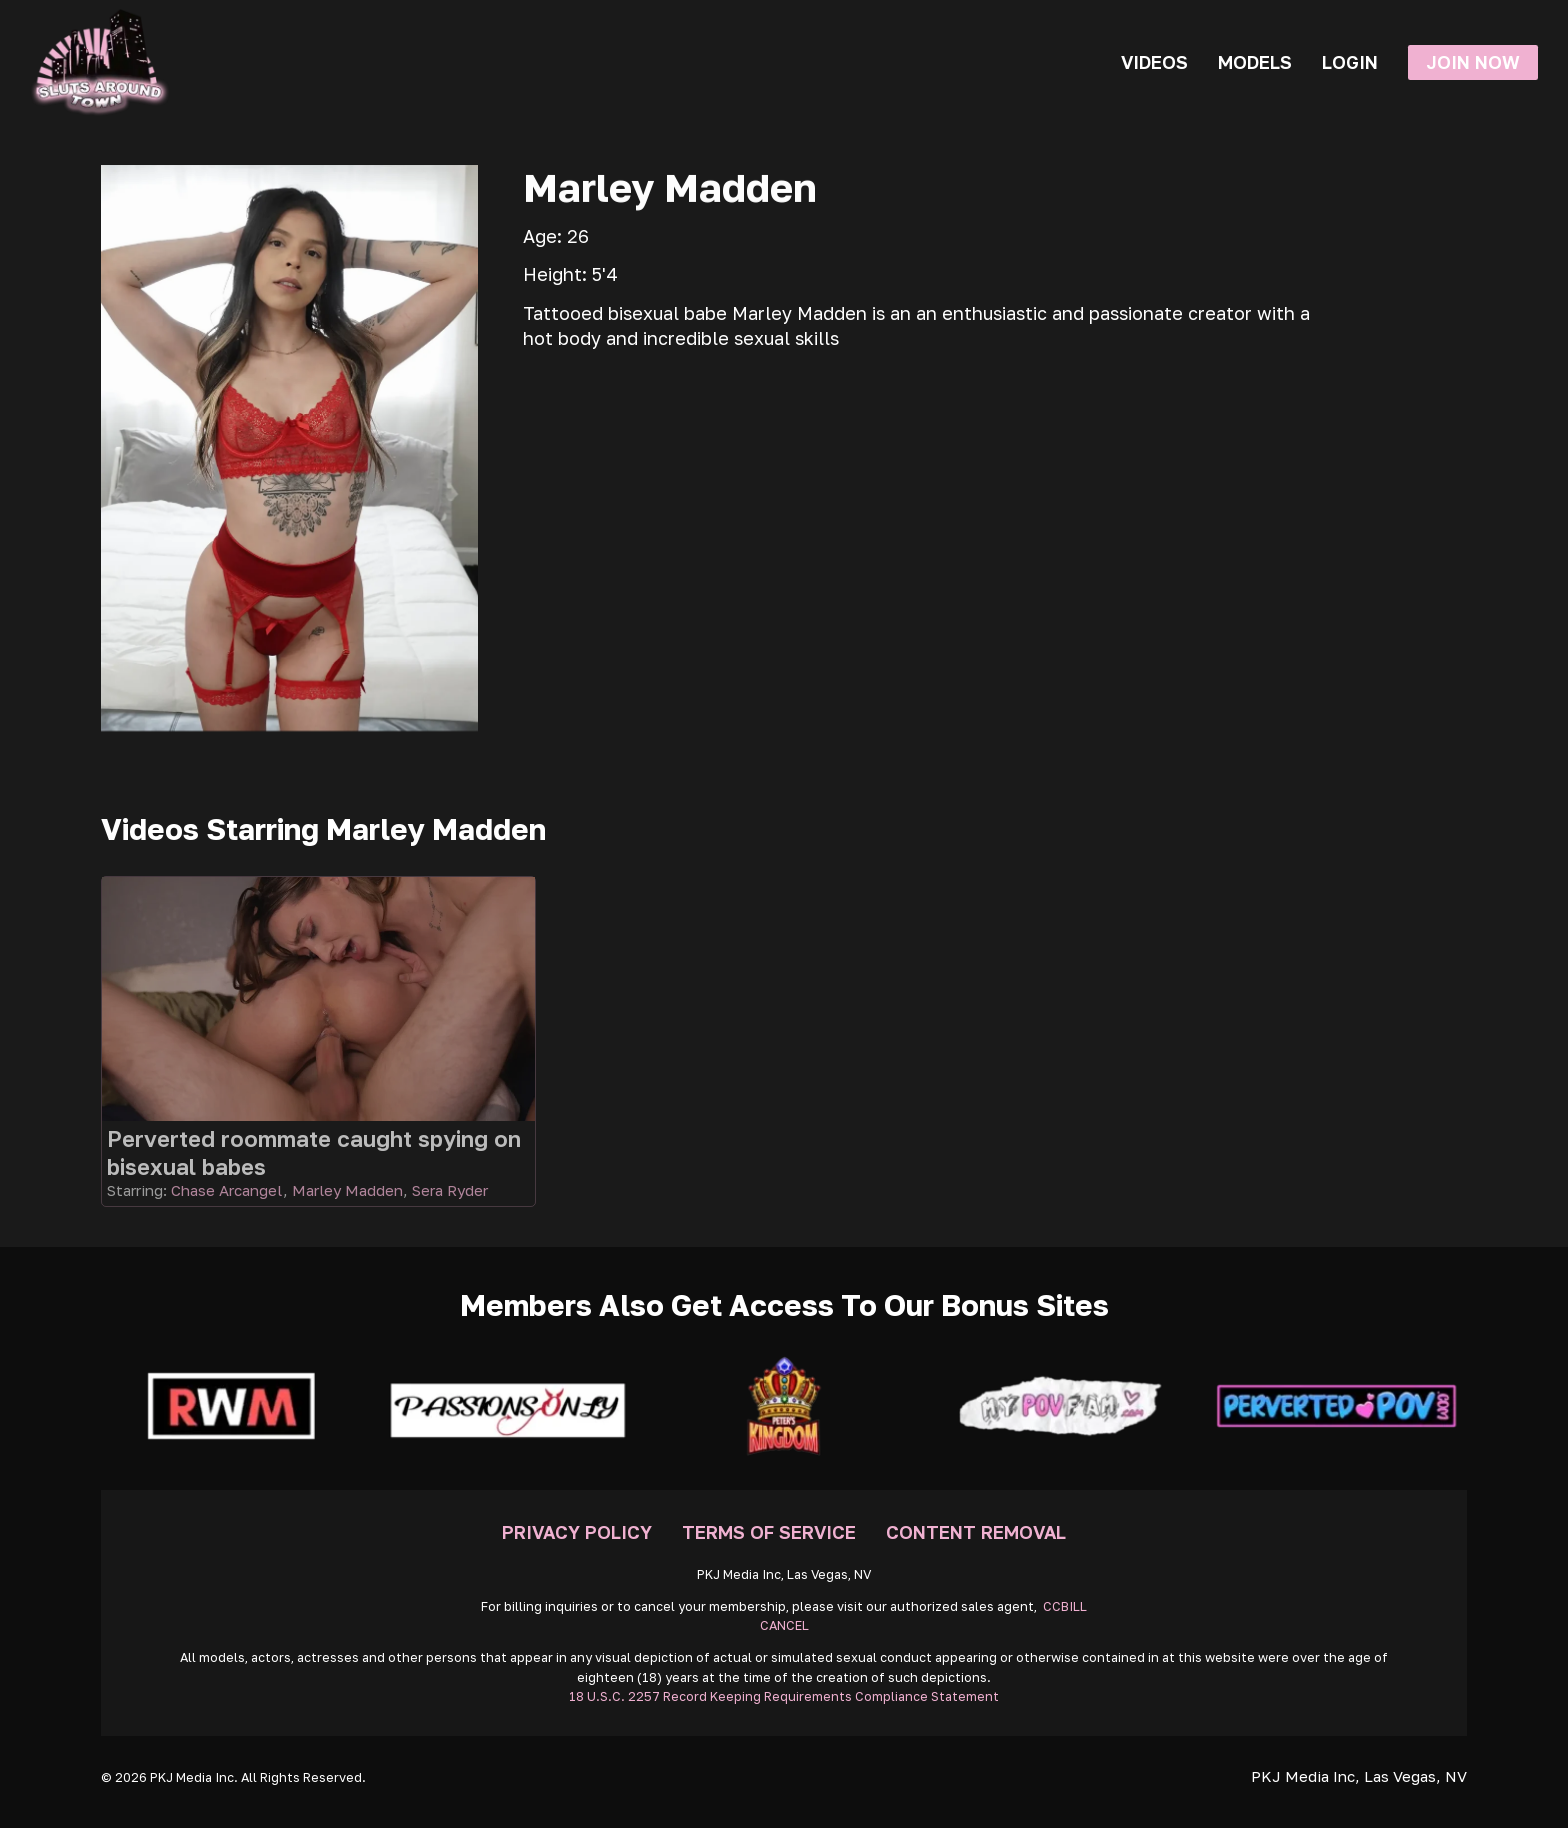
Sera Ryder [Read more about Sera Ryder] (450, 1190)
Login (1350, 62)
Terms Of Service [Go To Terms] (769, 1532)
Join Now (1473, 62)
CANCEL (784, 1625)
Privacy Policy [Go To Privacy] (577, 1532)
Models (1255, 62)
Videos (1154, 62)
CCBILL (1065, 1606)
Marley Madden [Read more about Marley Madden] (347, 1190)
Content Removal (976, 1532)
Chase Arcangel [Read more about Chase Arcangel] (227, 1190)
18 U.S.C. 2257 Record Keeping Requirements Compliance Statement (784, 1696)
